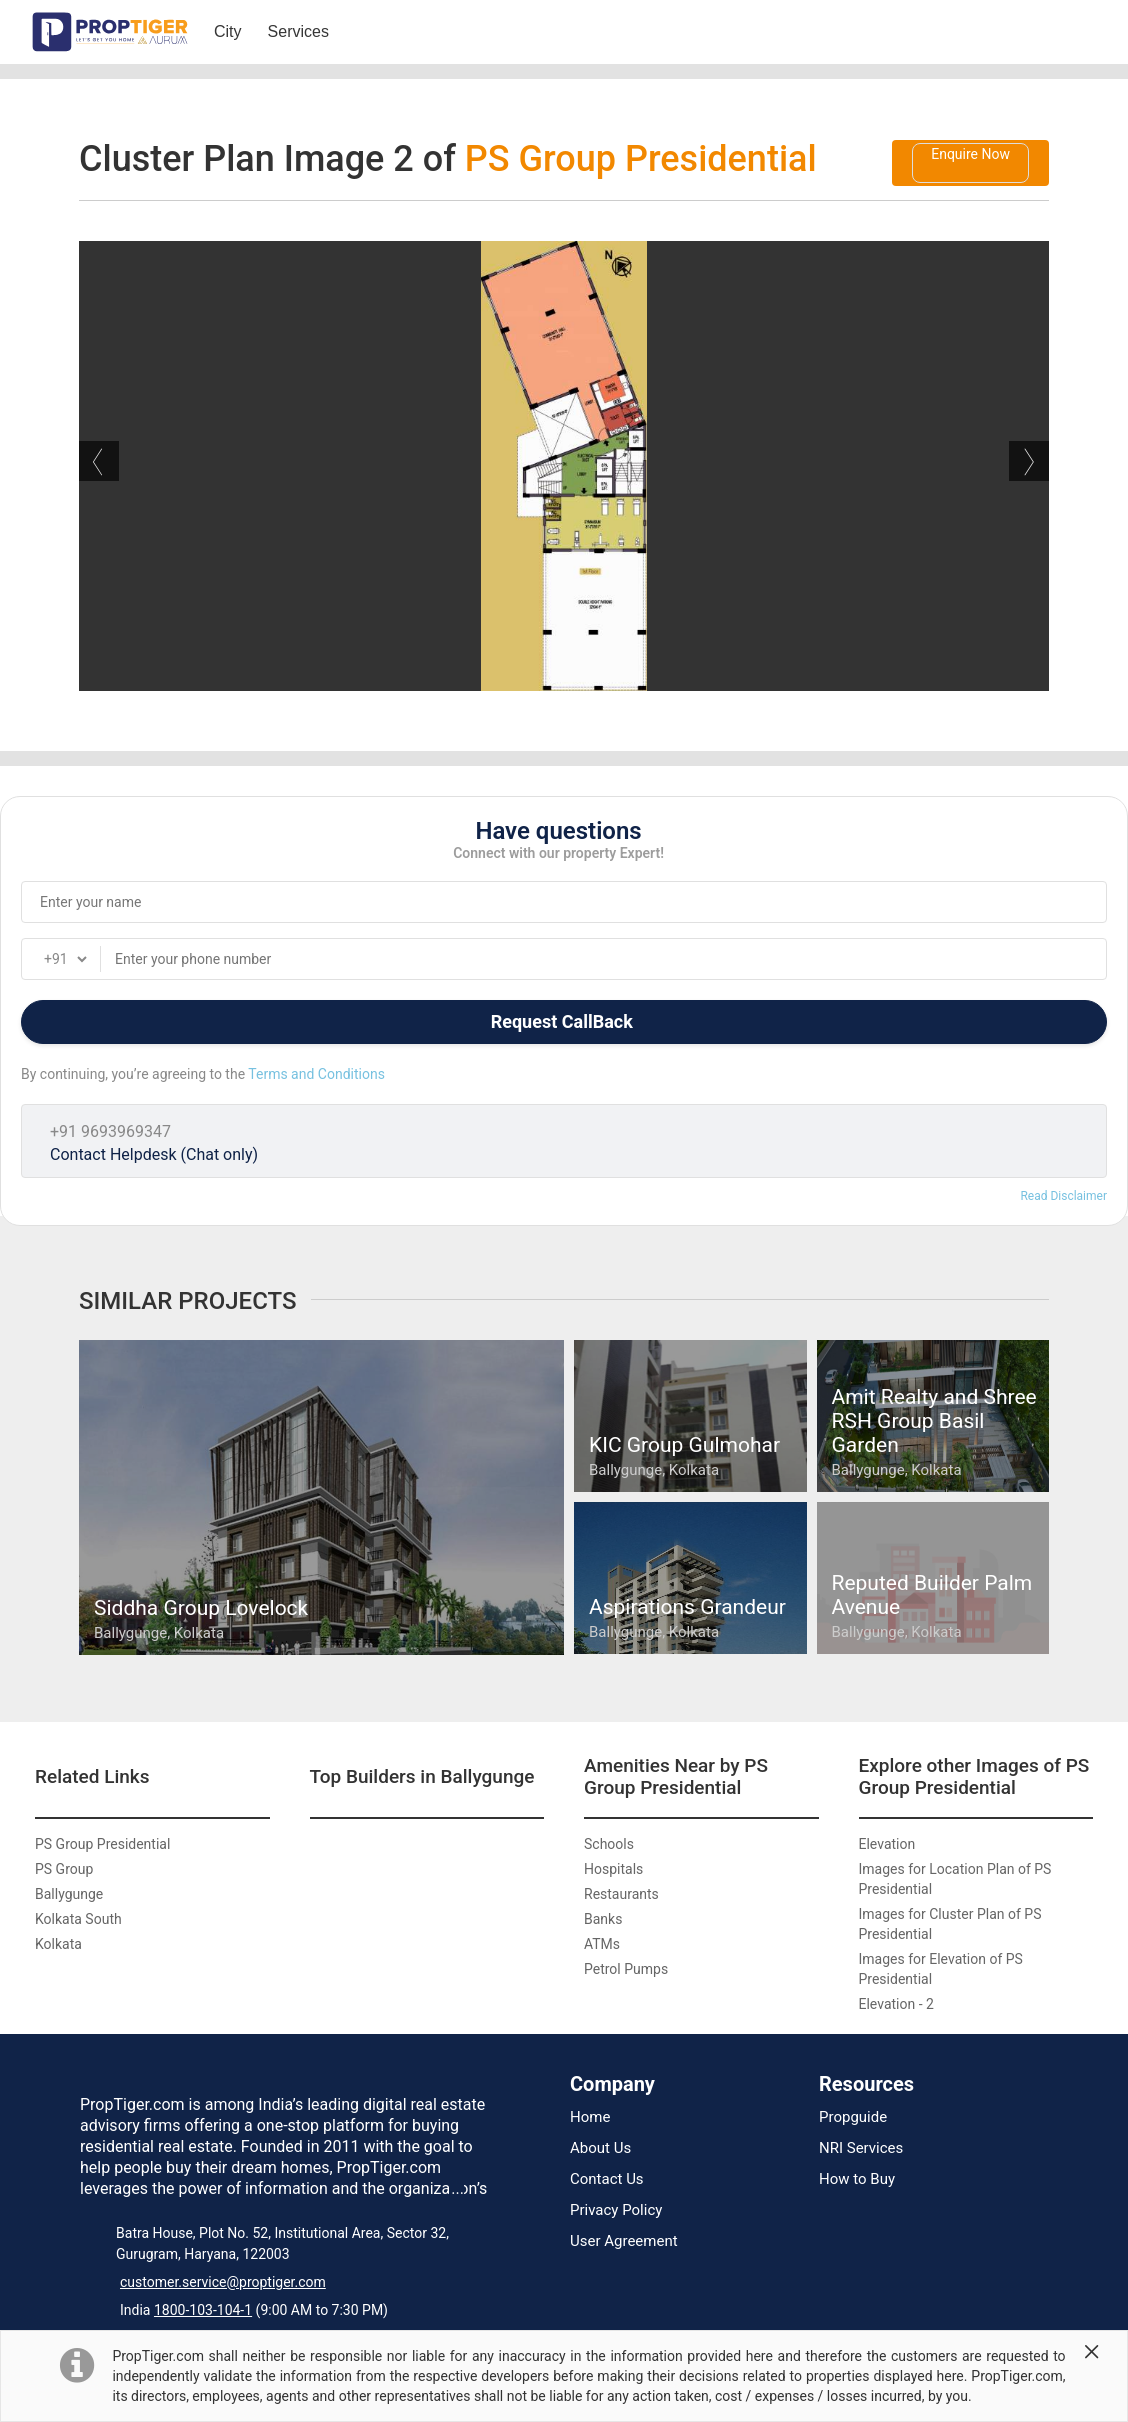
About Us (600, 2148)
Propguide (853, 2117)
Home (590, 2117)
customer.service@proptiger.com (223, 2282)
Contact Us (607, 2179)
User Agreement (624, 2241)
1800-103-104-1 (203, 2310)
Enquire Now (970, 154)
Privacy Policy (616, 2210)
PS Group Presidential (641, 159)
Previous (99, 461)
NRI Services (861, 2148)
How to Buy (857, 2179)
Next (1029, 461)
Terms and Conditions (316, 1074)
